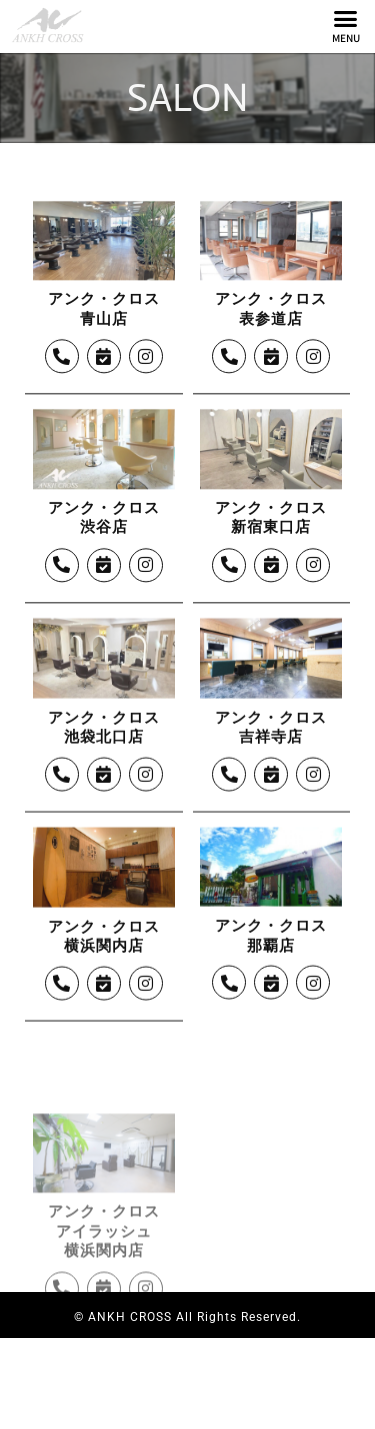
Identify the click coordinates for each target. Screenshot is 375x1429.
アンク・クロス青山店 (104, 356)
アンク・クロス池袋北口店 (104, 773)
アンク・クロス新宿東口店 (271, 564)
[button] (346, 19)
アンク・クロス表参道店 (271, 356)
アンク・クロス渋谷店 (104, 564)
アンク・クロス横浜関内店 (104, 982)
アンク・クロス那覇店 (271, 982)
